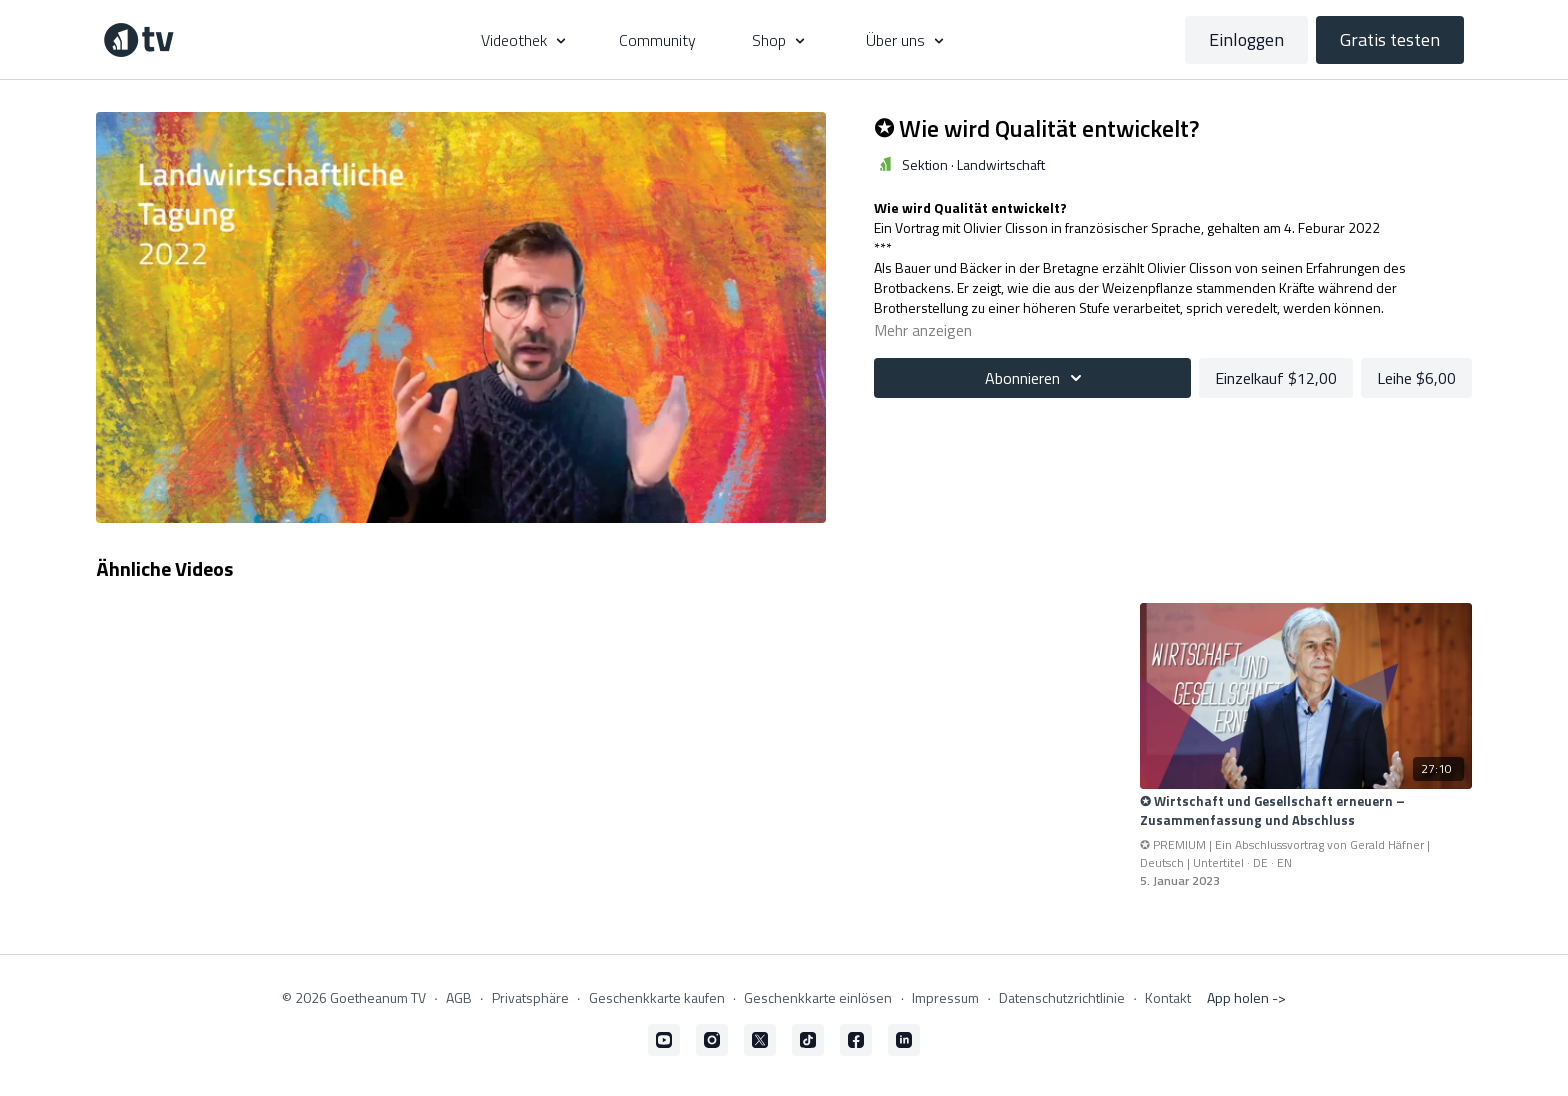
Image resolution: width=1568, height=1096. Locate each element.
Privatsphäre (530, 997)
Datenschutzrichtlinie (1062, 997)
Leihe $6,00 (1416, 378)
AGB (459, 997)
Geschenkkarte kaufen (657, 997)
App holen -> (1246, 997)
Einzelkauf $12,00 (1276, 378)
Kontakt (1168, 997)
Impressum (945, 997)
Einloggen (1246, 39)
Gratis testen (1390, 39)
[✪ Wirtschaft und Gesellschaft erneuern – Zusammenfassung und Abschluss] (1306, 811)
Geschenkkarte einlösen (818, 997)
